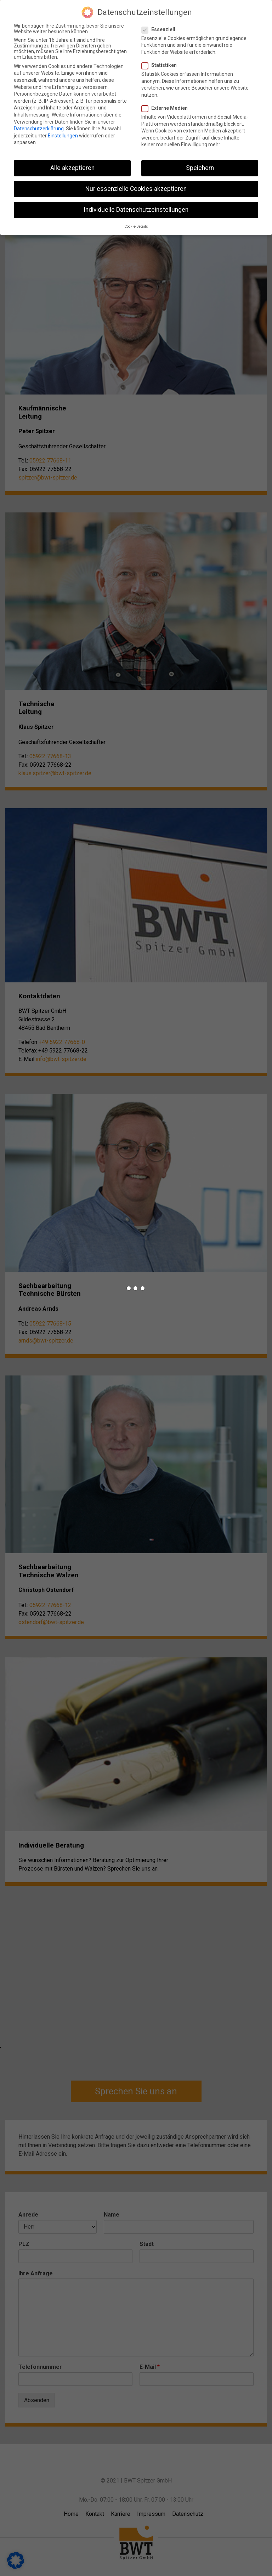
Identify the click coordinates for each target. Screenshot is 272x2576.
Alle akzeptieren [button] (72, 166)
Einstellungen (63, 134)
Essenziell (161, 27)
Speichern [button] (200, 166)
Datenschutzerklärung (39, 127)
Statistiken (162, 63)
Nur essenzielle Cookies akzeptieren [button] (136, 187)
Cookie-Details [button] (136, 224)
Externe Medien (167, 106)
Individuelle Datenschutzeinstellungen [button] (136, 207)
